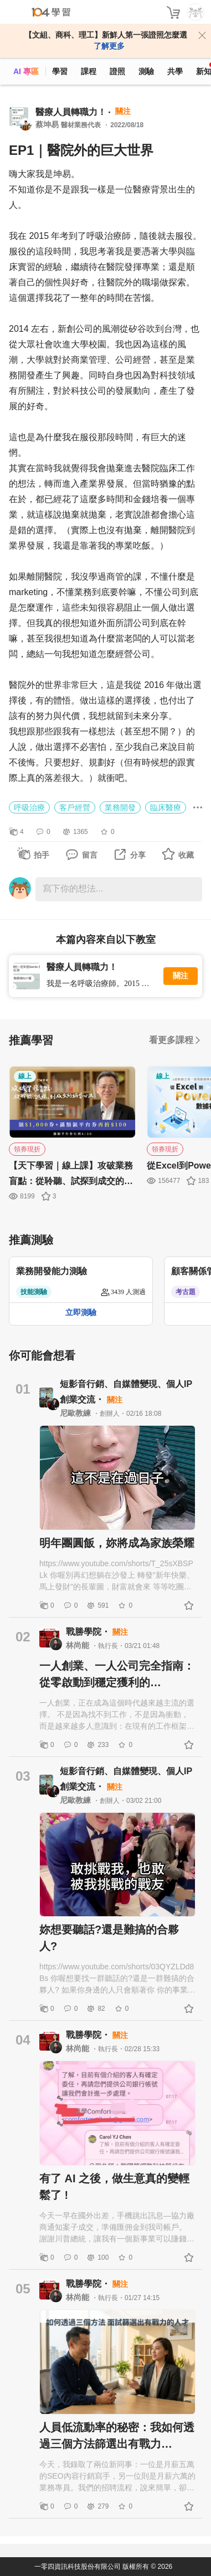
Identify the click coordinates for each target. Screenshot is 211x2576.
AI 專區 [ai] (26, 71)
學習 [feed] (60, 71)
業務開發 (120, 807)
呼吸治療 (29, 807)
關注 (180, 976)
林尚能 (78, 1645)
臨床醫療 (165, 807)
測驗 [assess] (146, 71)
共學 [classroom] (175, 71)
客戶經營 (74, 807)
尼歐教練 (76, 1413)
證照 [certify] (117, 71)
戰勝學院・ (89, 1631)
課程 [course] (88, 71)
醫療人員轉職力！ (70, 112)
